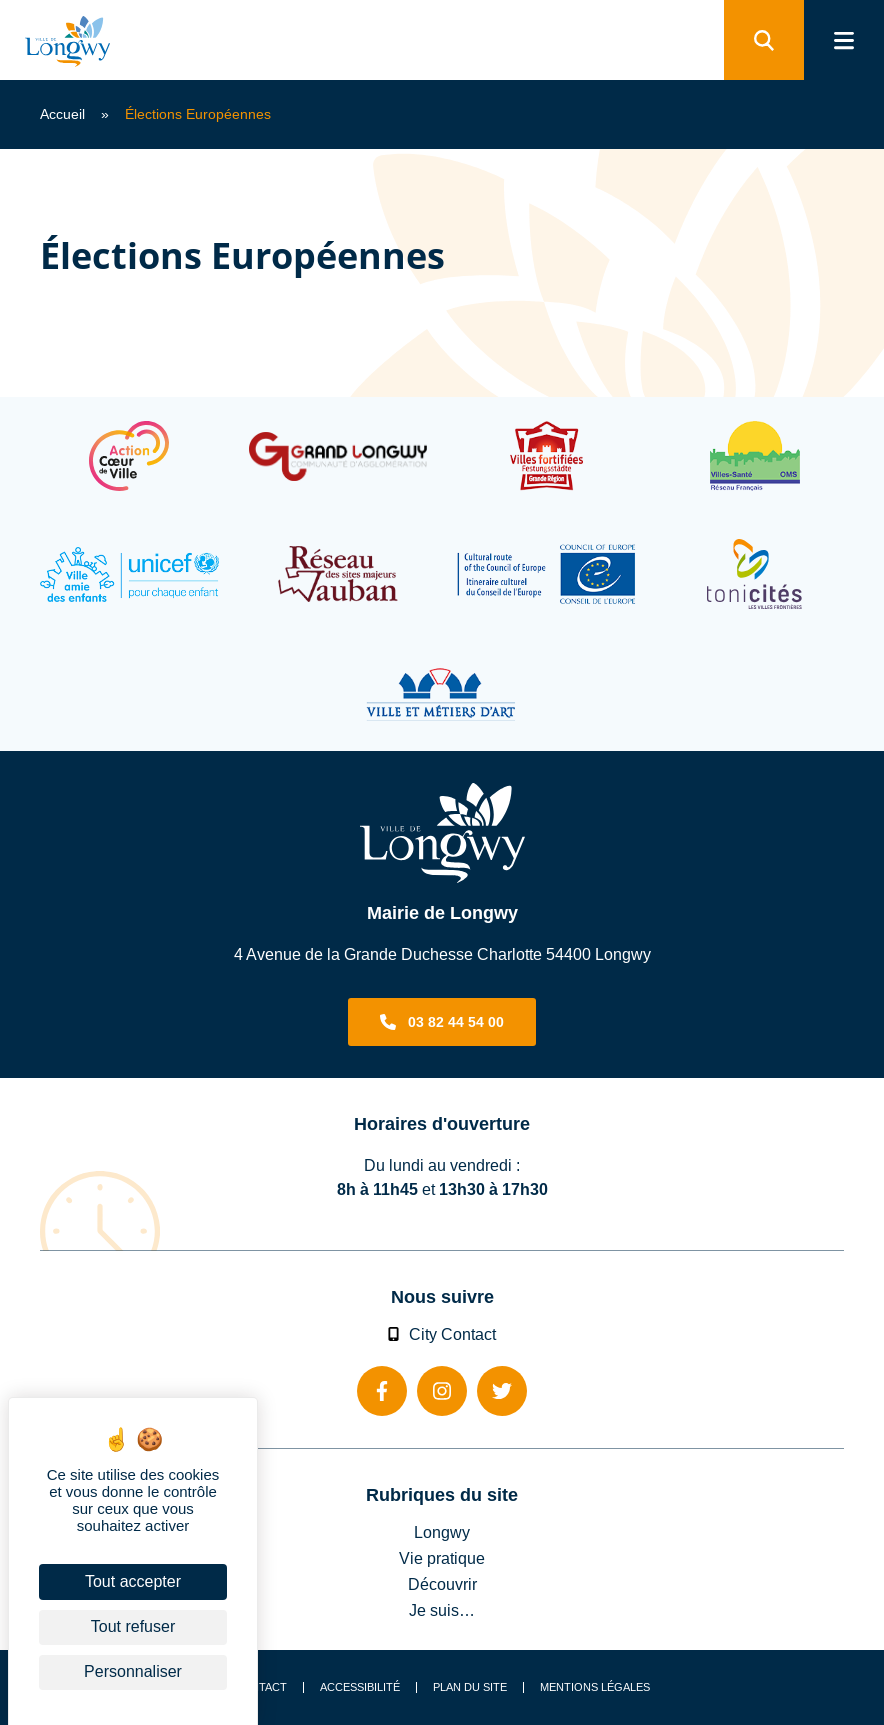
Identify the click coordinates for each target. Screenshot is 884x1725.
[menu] (844, 40)
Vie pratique (442, 1558)
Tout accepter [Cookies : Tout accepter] (133, 1581)
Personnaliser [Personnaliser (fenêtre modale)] (133, 1671)
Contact (260, 1687)
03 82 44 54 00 (456, 1022)
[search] (764, 40)
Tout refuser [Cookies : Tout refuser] (133, 1626)
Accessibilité (360, 1687)
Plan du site (470, 1687)
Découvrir (442, 1584)
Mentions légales (595, 1687)
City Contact (442, 1334)
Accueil (62, 114)
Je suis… (442, 1610)
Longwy (442, 1532)
